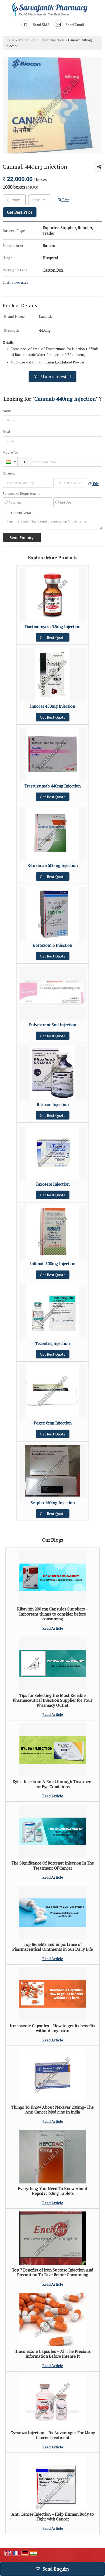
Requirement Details (18, 513)
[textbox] (39, 200)
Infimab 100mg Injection (52, 1263)
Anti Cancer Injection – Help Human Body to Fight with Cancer (52, 2516)
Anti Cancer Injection (48, 40)
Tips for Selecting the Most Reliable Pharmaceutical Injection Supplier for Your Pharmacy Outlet (52, 1700)
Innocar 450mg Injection (52, 706)
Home (10, 40)
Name (7, 411)
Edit (63, 199)
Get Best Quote (52, 637)
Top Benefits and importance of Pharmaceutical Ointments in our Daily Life (52, 1947)
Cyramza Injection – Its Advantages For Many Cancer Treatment (52, 2435)
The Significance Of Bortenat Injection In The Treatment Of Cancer (52, 1865)
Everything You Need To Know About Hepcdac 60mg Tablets (52, 2191)
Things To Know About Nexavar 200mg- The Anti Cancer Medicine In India (52, 2109)
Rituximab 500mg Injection (52, 865)
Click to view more (15, 282)
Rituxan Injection (53, 1104)
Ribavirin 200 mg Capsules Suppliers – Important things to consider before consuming (52, 1613)
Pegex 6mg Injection (53, 1423)
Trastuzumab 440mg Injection (52, 786)
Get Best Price (19, 212)
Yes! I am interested (52, 376)
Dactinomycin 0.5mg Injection (52, 626)
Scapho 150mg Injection (53, 1502)
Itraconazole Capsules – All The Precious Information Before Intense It (52, 2354)
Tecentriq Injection (52, 1343)
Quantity (9, 473)
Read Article (52, 1628)
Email (7, 431)
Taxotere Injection (52, 1184)
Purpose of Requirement (21, 494)
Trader (23, 40)
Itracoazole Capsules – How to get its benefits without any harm (52, 2028)
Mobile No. (11, 452)
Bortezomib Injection (52, 945)
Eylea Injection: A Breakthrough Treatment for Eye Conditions (52, 1784)
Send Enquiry (52, 2569)
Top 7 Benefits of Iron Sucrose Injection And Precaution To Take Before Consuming (52, 2272)
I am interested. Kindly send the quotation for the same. (52, 523)
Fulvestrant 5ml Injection (52, 1024)
